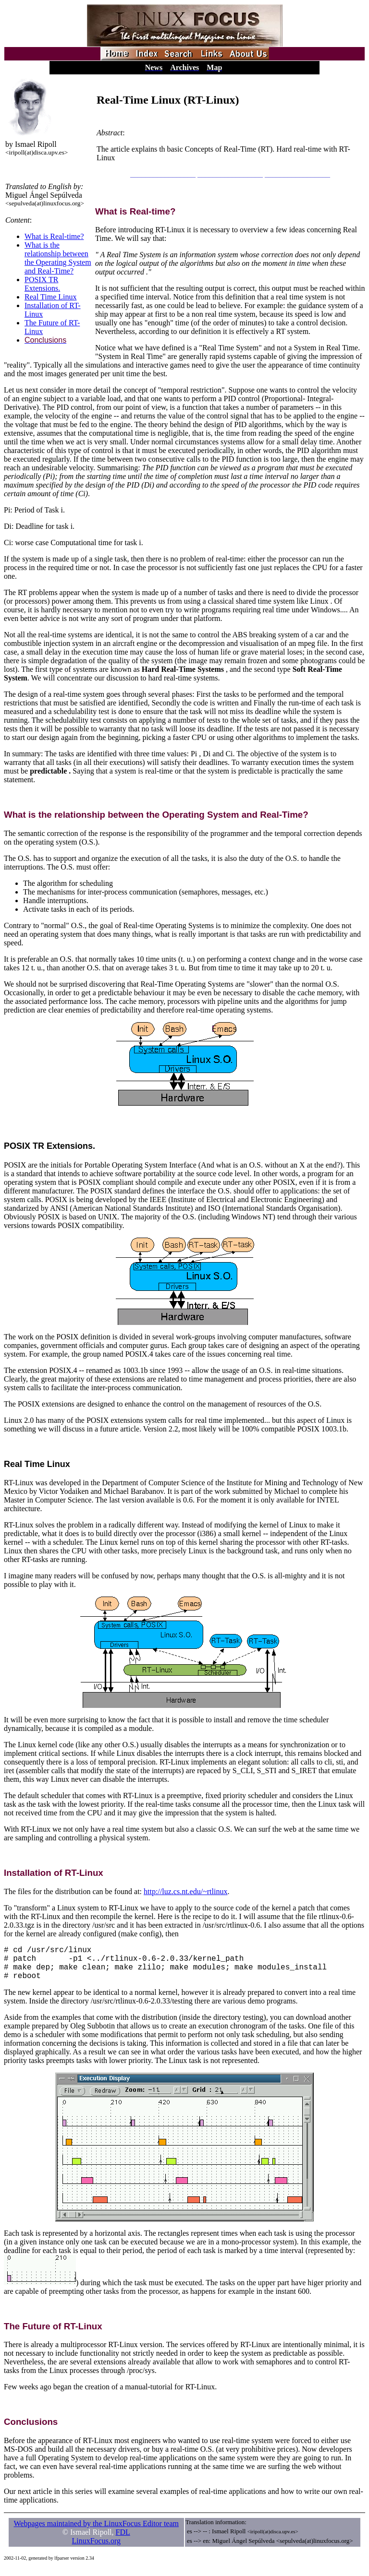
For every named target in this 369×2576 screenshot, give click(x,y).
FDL (123, 2540)
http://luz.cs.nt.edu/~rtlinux (185, 1891)
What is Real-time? (54, 236)
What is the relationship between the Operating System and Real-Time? (58, 258)
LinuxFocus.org (96, 2548)
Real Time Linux (50, 297)
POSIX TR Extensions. (42, 283)
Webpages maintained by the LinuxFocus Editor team (96, 2531)
